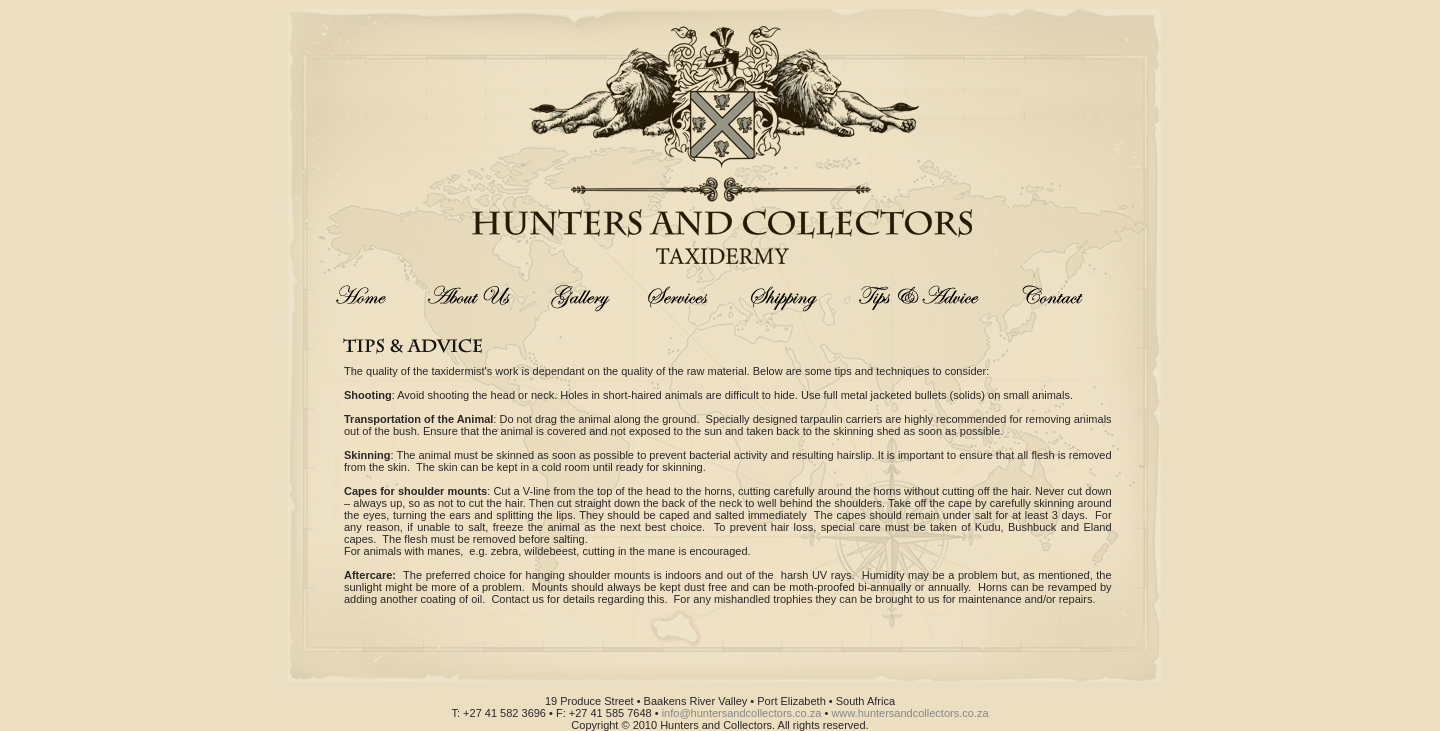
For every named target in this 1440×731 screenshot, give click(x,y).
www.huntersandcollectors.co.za (909, 713)
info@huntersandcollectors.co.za (742, 713)
